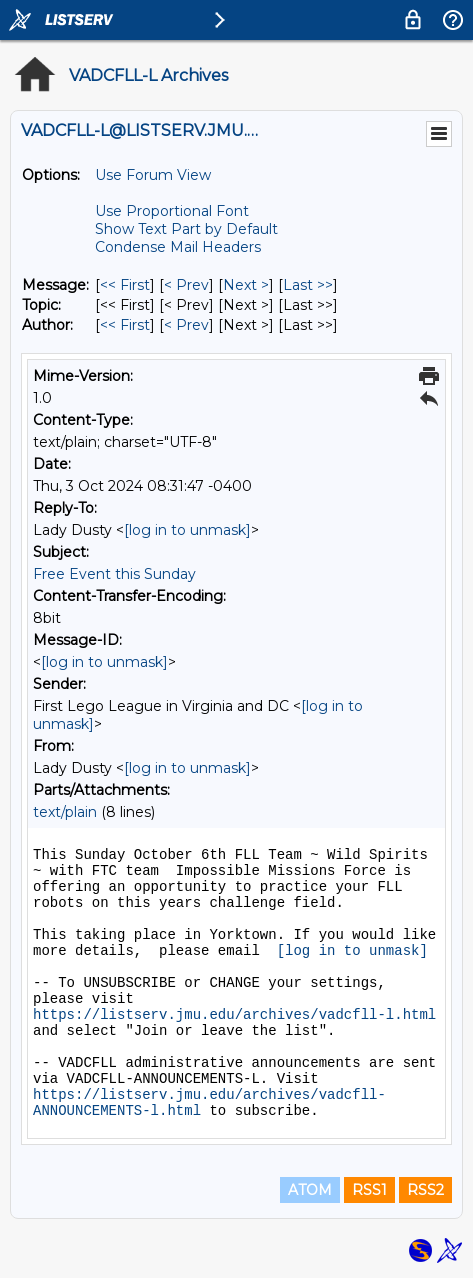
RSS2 (425, 1190)
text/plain (65, 812)
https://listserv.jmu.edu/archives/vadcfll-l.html (234, 1015)
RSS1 (369, 1190)
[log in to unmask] (187, 530)
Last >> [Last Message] (308, 285)
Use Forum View (153, 175)
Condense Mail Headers (178, 247)
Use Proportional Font (172, 211)
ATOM (310, 1190)
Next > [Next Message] (246, 285)
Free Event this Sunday (114, 574)
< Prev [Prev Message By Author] (186, 325)
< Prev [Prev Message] (186, 285)
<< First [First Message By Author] (125, 325)
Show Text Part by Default (186, 229)
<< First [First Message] (125, 285)
